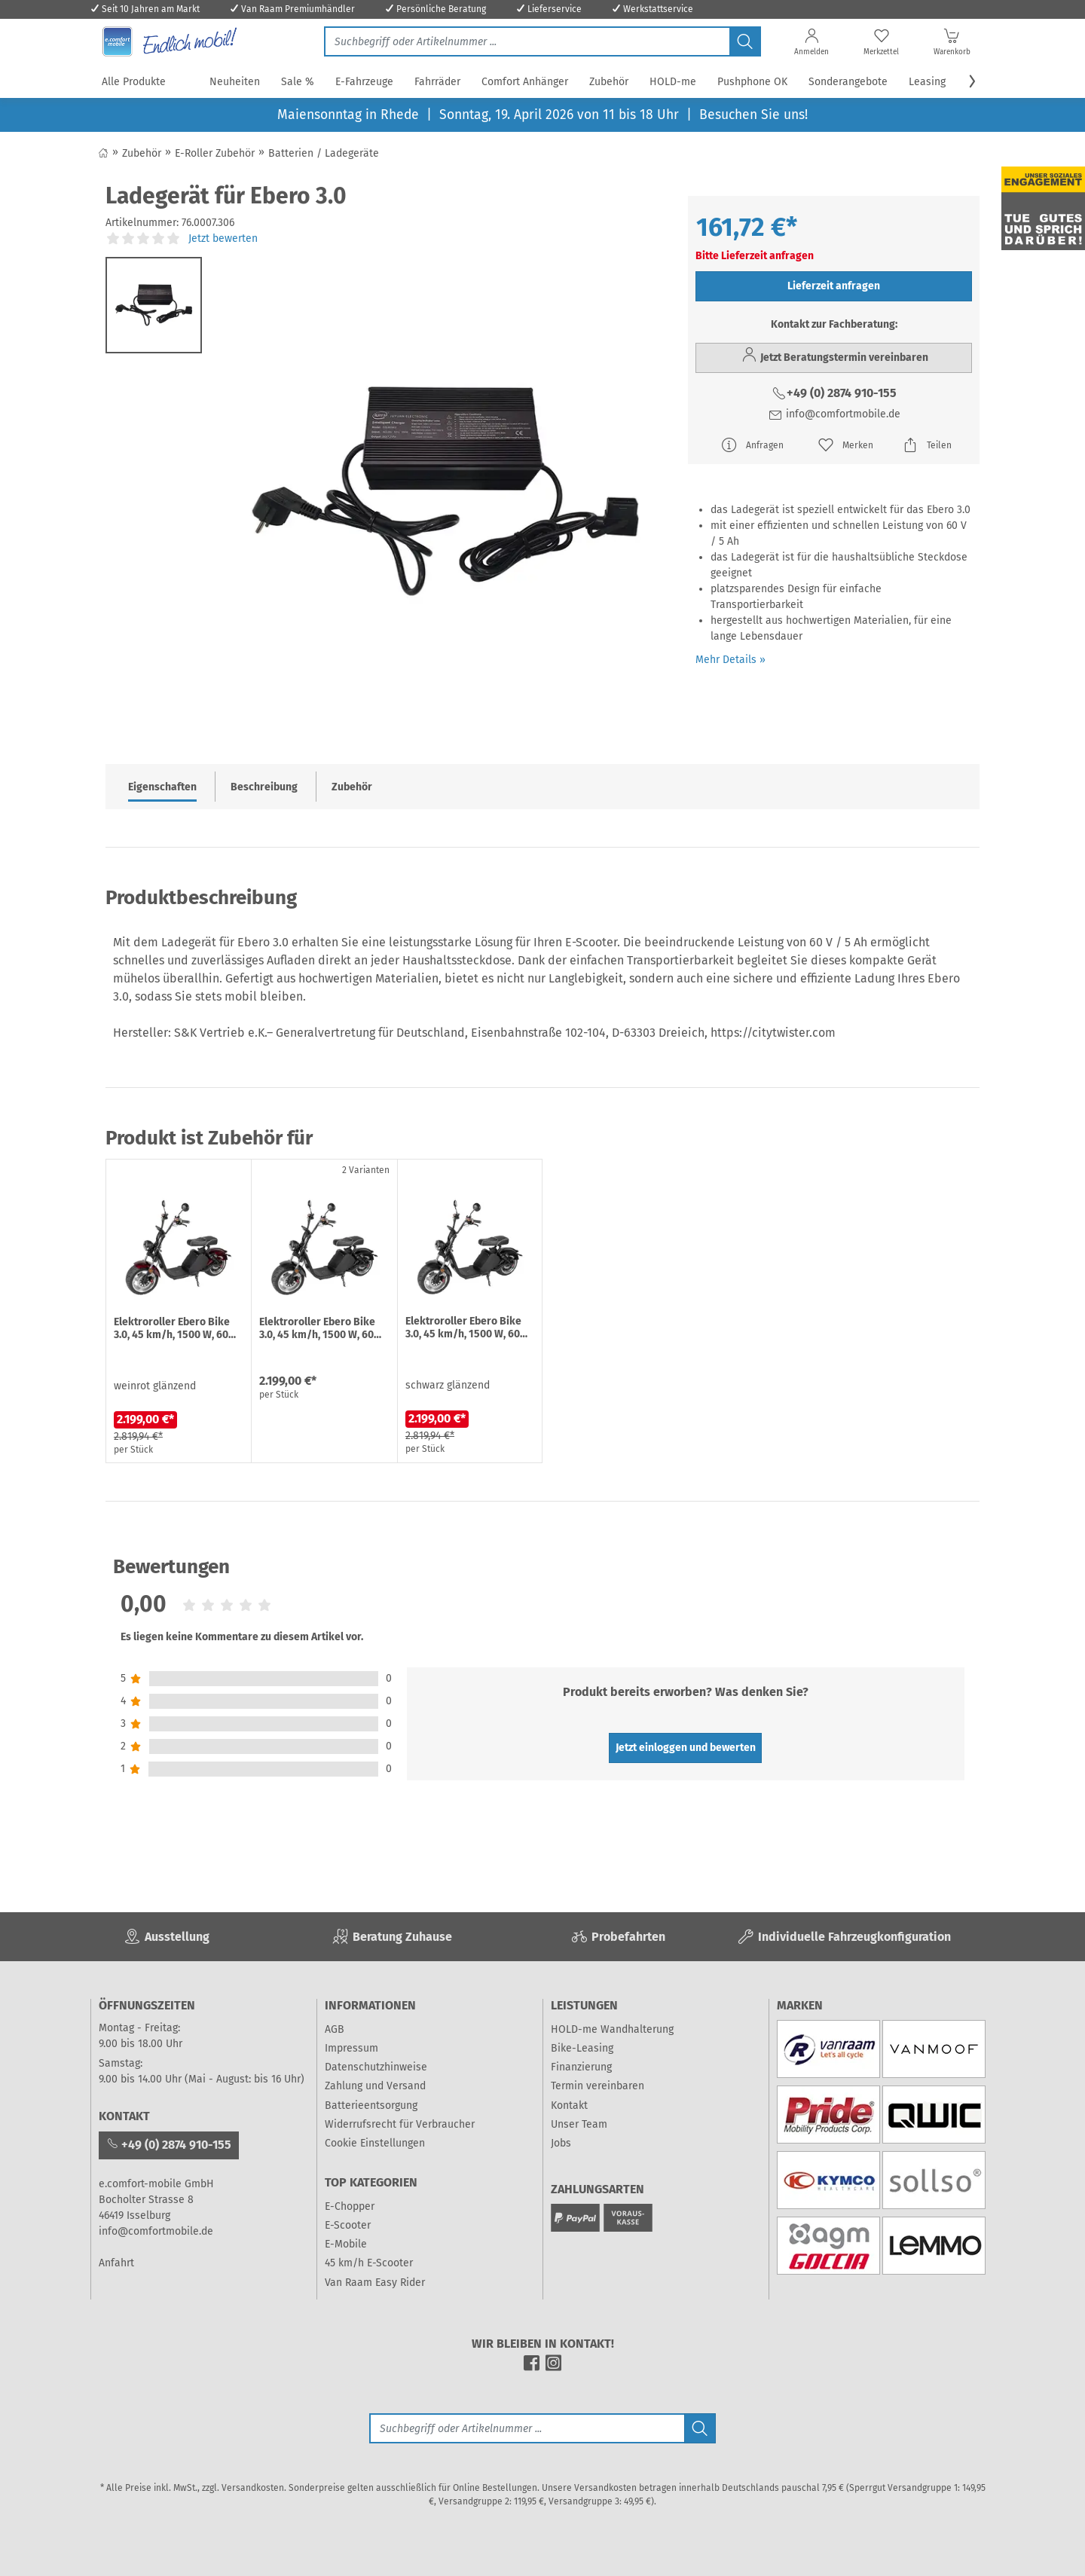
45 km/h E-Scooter (369, 2263)
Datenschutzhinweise (376, 2067)
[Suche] (526, 2428)
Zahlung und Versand (375, 2085)
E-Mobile (346, 2244)
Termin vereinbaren (597, 2085)
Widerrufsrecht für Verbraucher (400, 2124)
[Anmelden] (811, 45)
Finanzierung (581, 2067)
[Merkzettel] (881, 45)
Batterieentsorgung (371, 2105)
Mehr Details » (730, 659)
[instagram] (553, 2367)
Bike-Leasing (582, 2048)
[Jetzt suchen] (526, 41)
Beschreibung (264, 787)
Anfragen (752, 445)
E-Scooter (348, 2225)
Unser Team (579, 2124)
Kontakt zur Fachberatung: (834, 324)
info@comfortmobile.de (834, 414)
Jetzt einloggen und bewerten (686, 1747)
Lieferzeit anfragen (833, 286)
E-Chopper (349, 2206)
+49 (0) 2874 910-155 (834, 393)
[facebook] (531, 2367)
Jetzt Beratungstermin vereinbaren (834, 355)
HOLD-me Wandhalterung (612, 2029)
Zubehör (352, 787)
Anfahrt (116, 2263)
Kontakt (569, 2105)
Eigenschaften (162, 787)
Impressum (351, 2048)
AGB (334, 2029)
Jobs (561, 2143)
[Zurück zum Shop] (103, 152)
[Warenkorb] (952, 45)
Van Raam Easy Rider (375, 2282)
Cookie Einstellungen (375, 2143)
